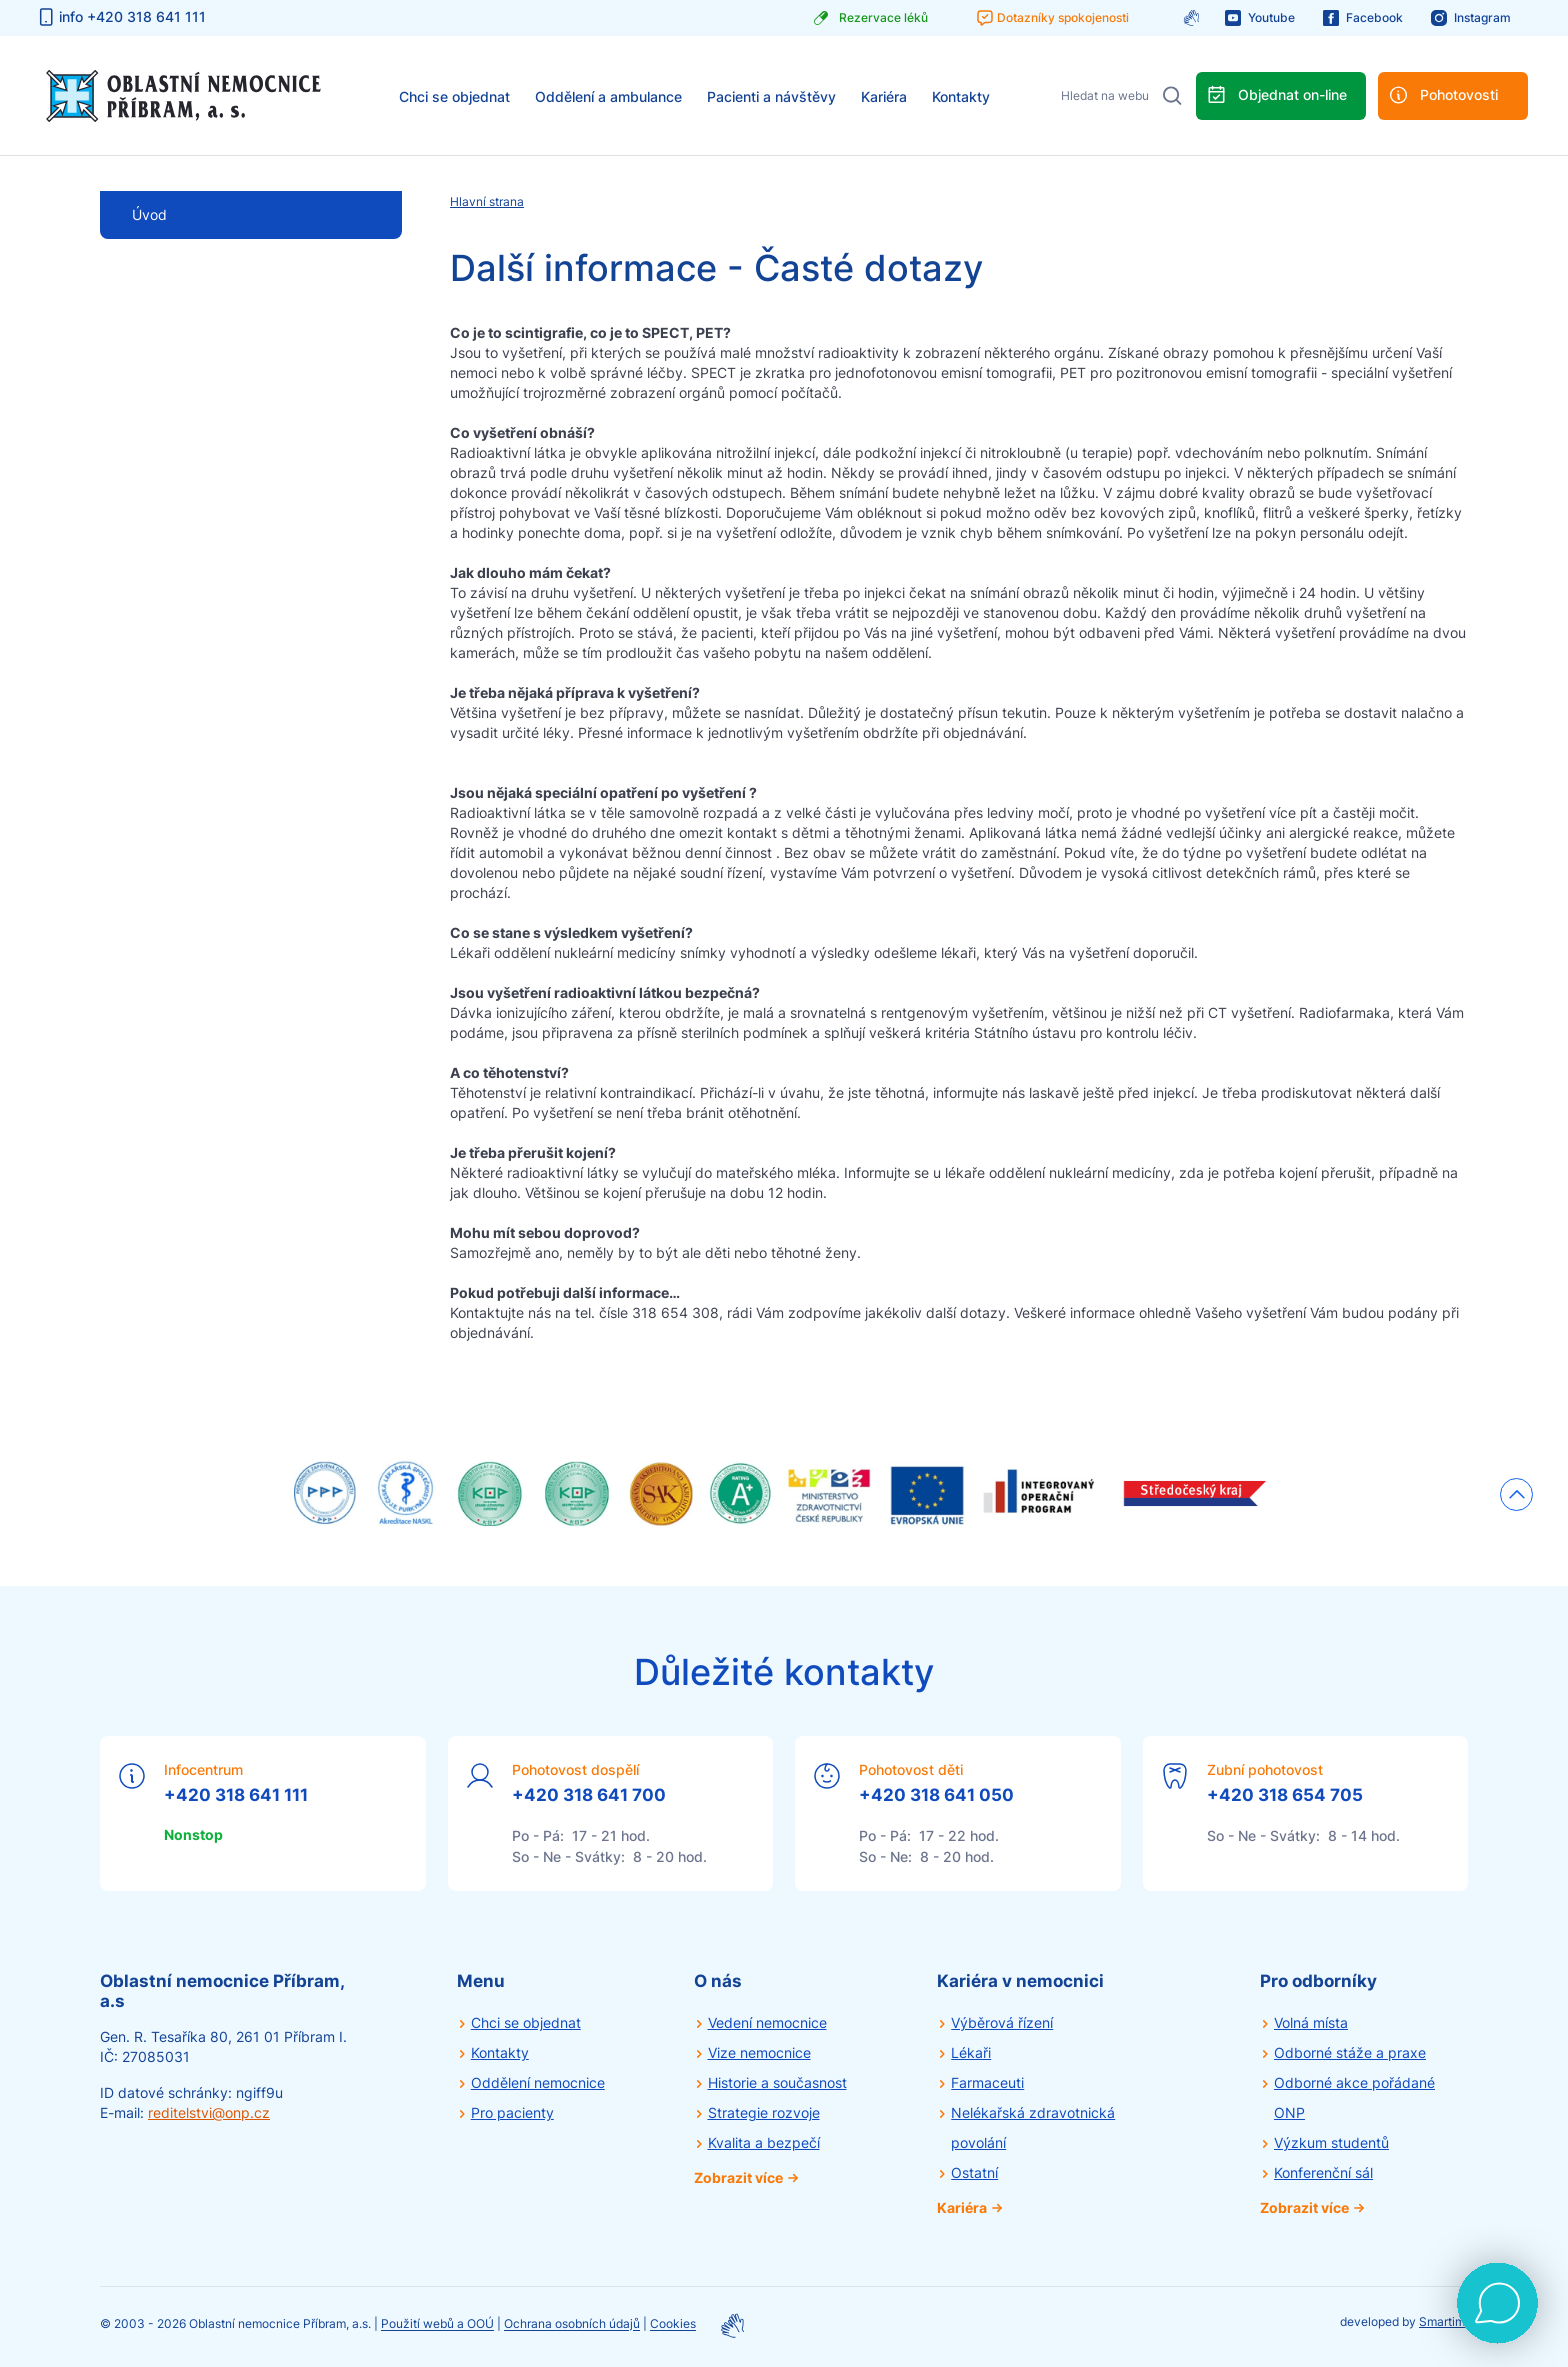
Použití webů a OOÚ (437, 2324)
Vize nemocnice (759, 2052)
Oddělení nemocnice (538, 2082)
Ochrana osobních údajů (572, 2324)
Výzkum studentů (1331, 2142)
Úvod (149, 214)
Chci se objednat (454, 96)
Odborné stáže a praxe (1350, 2052)
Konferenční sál (1323, 2172)
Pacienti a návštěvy (771, 96)
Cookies (673, 2324)
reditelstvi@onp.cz (209, 2112)
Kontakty (961, 96)
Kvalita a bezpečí (764, 2142)
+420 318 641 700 (589, 1795)
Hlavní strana (487, 201)
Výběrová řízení (1002, 2022)
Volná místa (1311, 2022)
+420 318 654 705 (1285, 1795)
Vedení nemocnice (767, 2022)
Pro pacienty (512, 2112)
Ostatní (974, 2172)
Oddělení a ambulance (608, 96)
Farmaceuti (987, 2082)
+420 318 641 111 (236, 1795)
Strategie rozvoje (764, 2112)
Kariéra (884, 96)
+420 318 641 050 (936, 1795)
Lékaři (971, 2052)
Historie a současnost (777, 2082)
